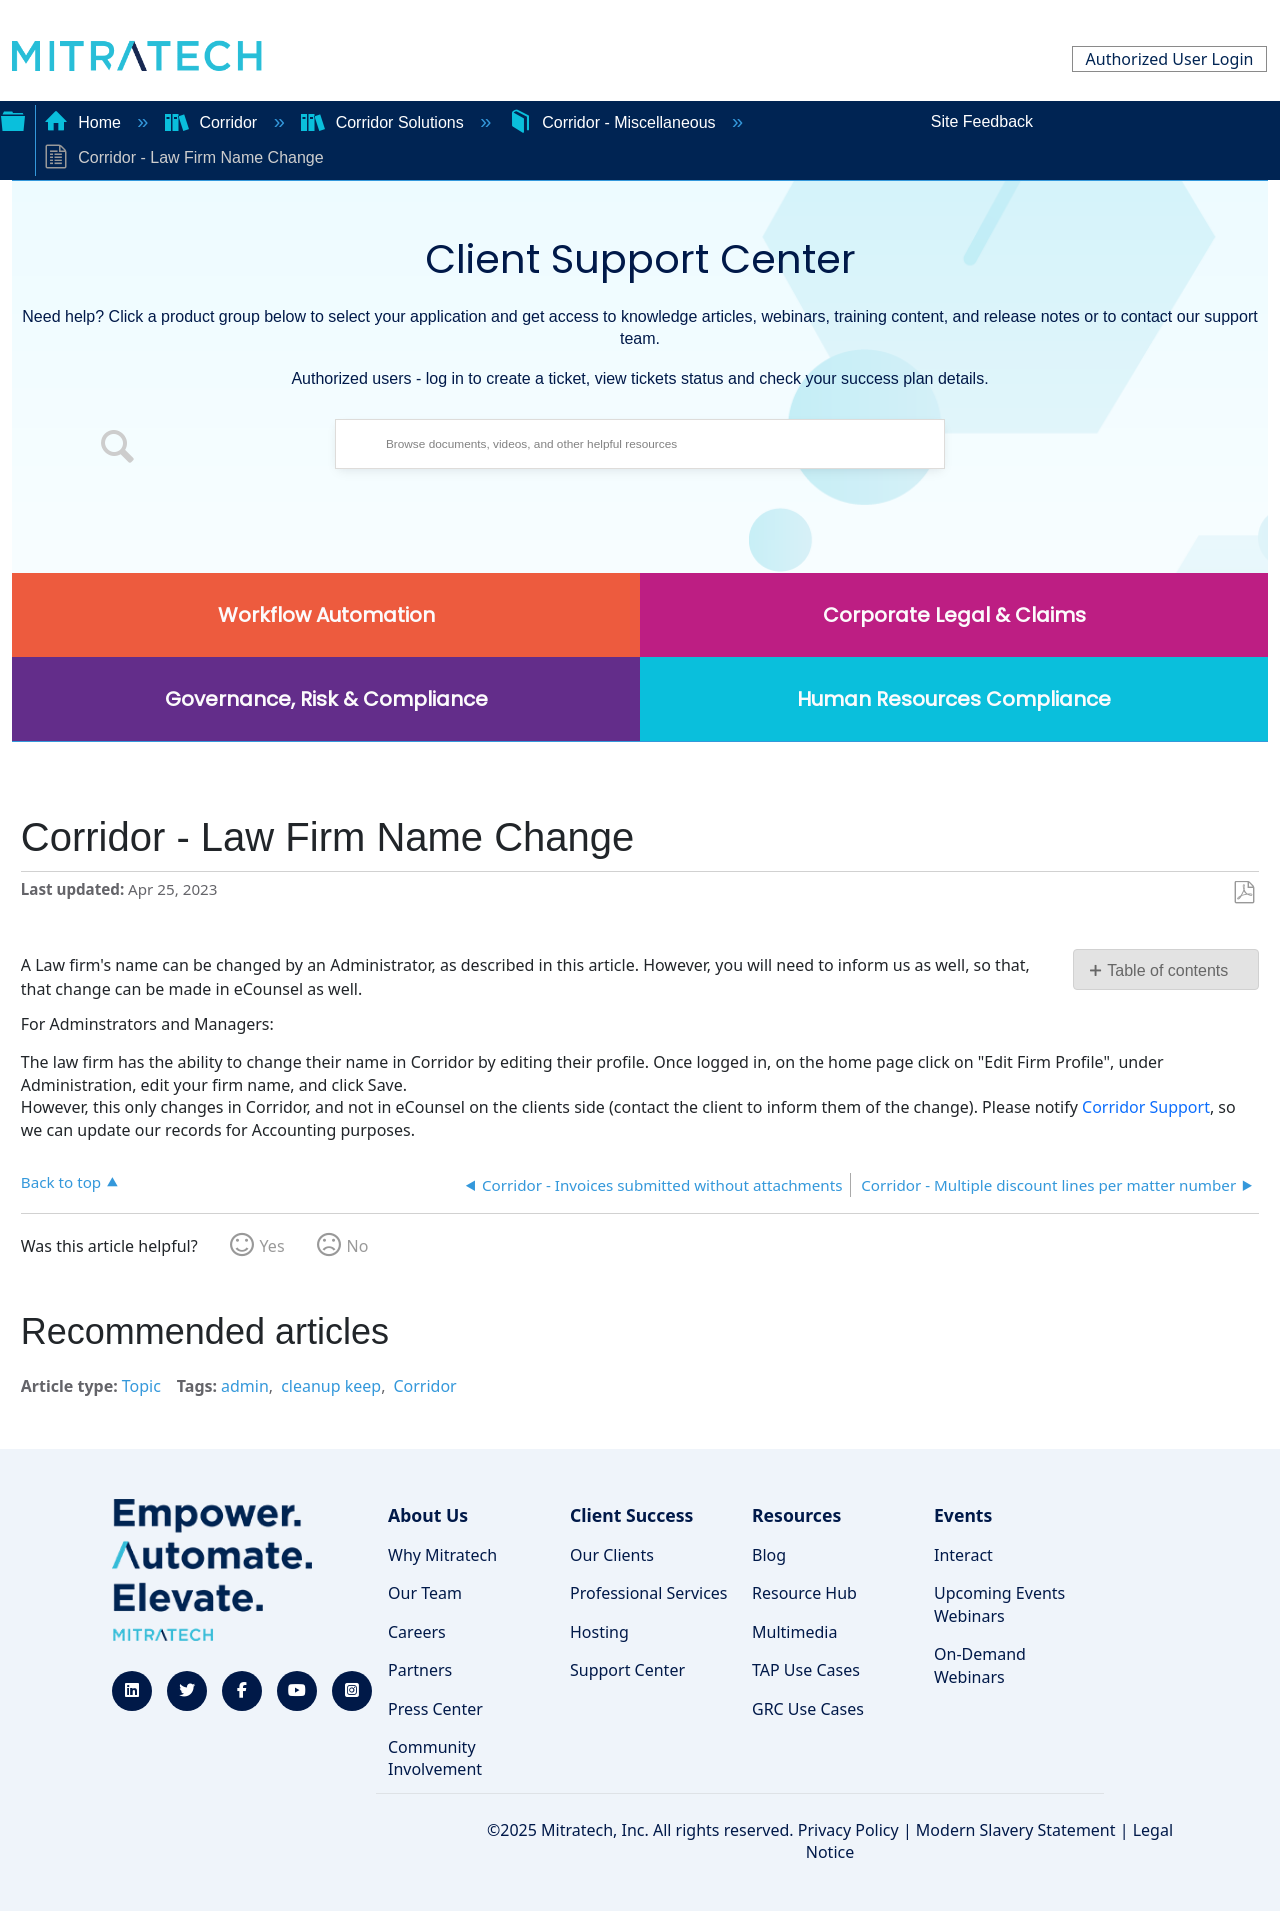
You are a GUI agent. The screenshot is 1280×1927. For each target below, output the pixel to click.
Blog (769, 1555)
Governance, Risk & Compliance (326, 699)
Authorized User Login (1170, 59)
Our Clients (612, 1555)
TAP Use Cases (806, 1670)
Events (963, 1515)
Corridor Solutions (384, 122)
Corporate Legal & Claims (954, 615)
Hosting (599, 1632)
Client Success (631, 1515)
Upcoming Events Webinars (999, 1604)
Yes (272, 1246)
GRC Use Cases (808, 1709)
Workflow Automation (326, 615)
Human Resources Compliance (954, 699)
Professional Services (649, 1593)
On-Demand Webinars (980, 1665)
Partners (420, 1670)
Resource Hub (804, 1593)
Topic (141, 1386)
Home (85, 122)
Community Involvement (435, 1758)
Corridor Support (1146, 1107)
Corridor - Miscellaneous (614, 122)
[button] (118, 449)
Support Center (627, 1670)
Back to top (61, 1181)
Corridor (213, 122)
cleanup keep (331, 1386)
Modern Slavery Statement (1016, 1830)
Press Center (435, 1709)
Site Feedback (982, 121)
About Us (428, 1515)
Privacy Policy (848, 1830)
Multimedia (794, 1632)
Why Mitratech (442, 1555)
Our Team (425, 1593)
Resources (796, 1515)
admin (245, 1386)
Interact (963, 1555)
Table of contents (1167, 970)
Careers (417, 1632)
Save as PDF (1243, 893)
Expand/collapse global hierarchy (13, 119)
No (358, 1246)
